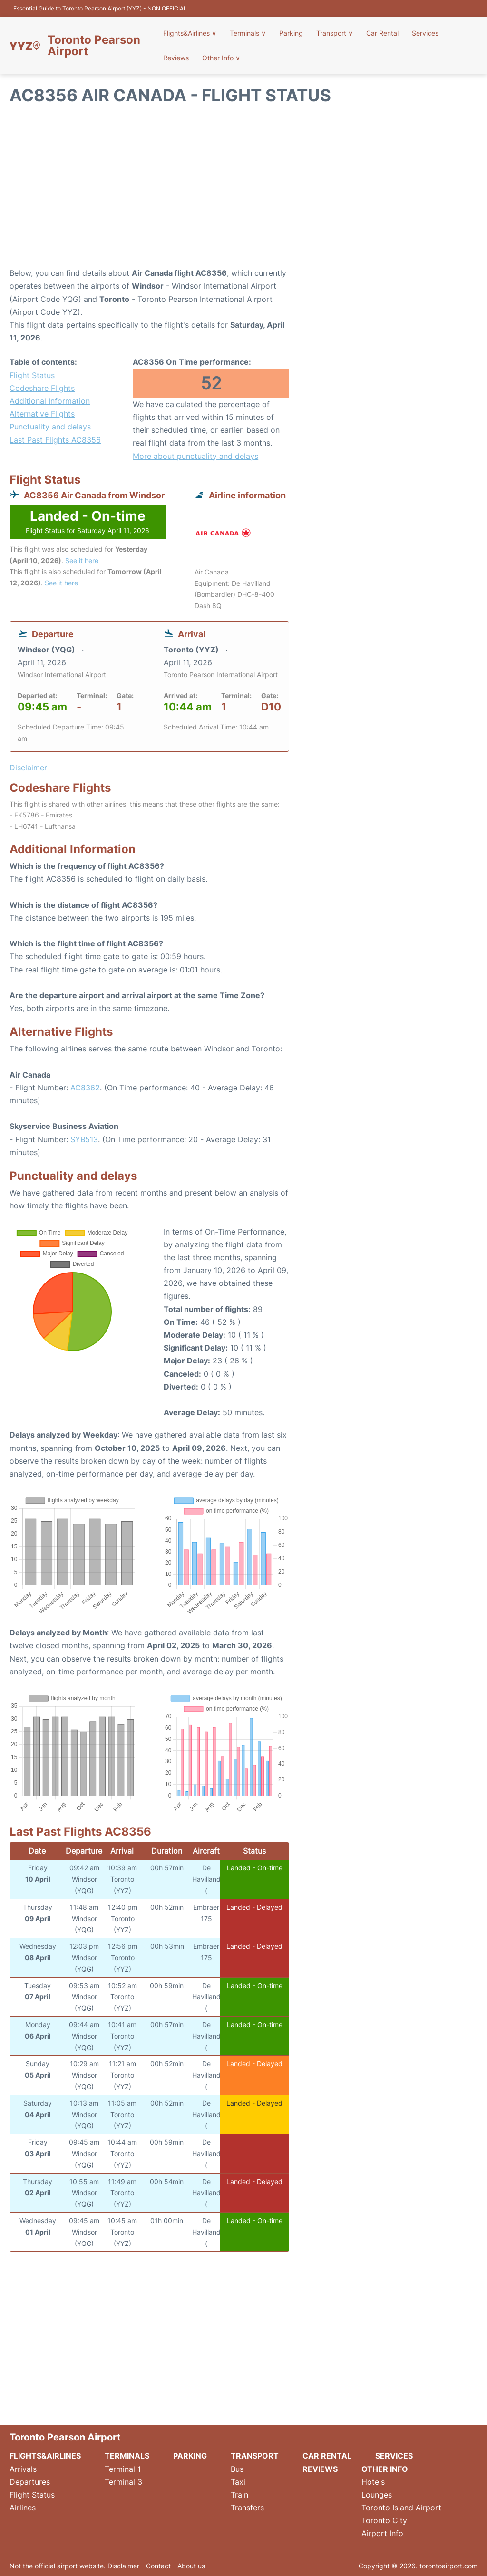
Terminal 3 (123, 2482)
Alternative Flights (42, 413)
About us (191, 2566)
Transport (334, 33)
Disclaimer (123, 2566)
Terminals (248, 33)
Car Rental (382, 33)
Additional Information (50, 401)
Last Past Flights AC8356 (55, 440)
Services (425, 33)
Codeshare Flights (42, 388)
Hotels (373, 2482)
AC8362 (85, 1087)
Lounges (376, 2494)
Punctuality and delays (50, 426)
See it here (81, 560)
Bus (237, 2469)
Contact (158, 2566)
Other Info (221, 58)
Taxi (238, 2482)
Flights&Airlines (189, 33)
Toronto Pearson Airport (94, 45)
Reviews (176, 58)
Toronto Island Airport (401, 2507)
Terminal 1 (123, 2469)
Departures (30, 2482)
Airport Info (382, 2533)
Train (239, 2494)
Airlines (23, 2507)
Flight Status (32, 375)
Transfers (247, 2507)
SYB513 (84, 1139)
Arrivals (23, 2469)
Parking (291, 33)
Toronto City (384, 2520)
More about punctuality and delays (195, 456)
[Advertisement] (243, 190)
